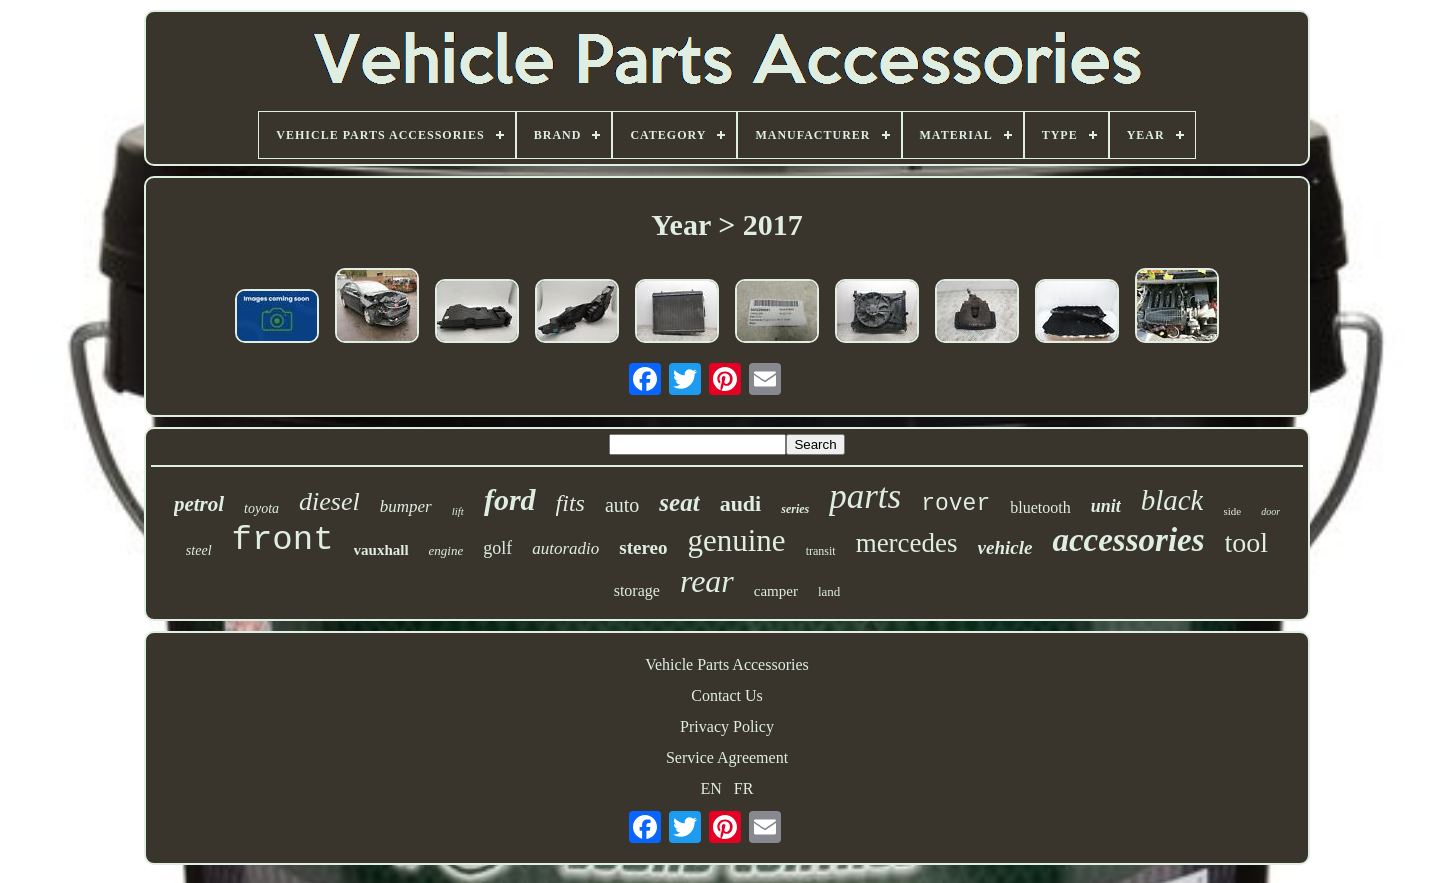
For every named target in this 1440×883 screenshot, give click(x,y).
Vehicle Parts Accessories (727, 664)
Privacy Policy (727, 726)
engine (446, 550)
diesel (329, 501)
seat (679, 502)
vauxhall (381, 550)
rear (707, 581)
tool (1247, 542)
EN (711, 788)
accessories (1128, 540)
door (1270, 511)
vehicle (1005, 547)
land (829, 591)
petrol (199, 504)
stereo (643, 547)
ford (510, 499)
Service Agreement (727, 757)
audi (741, 503)
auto (622, 505)
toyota (261, 508)
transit (821, 551)
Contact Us (727, 695)
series (795, 509)
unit (1106, 506)
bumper (406, 506)
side (1232, 511)
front (283, 540)
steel (199, 550)
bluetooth (1040, 507)
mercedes (907, 543)
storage (637, 590)
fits (570, 503)
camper (776, 591)
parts (865, 496)
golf (497, 548)
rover (955, 504)
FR (744, 788)
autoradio (565, 548)
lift (458, 511)
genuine (736, 540)
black (1172, 500)
